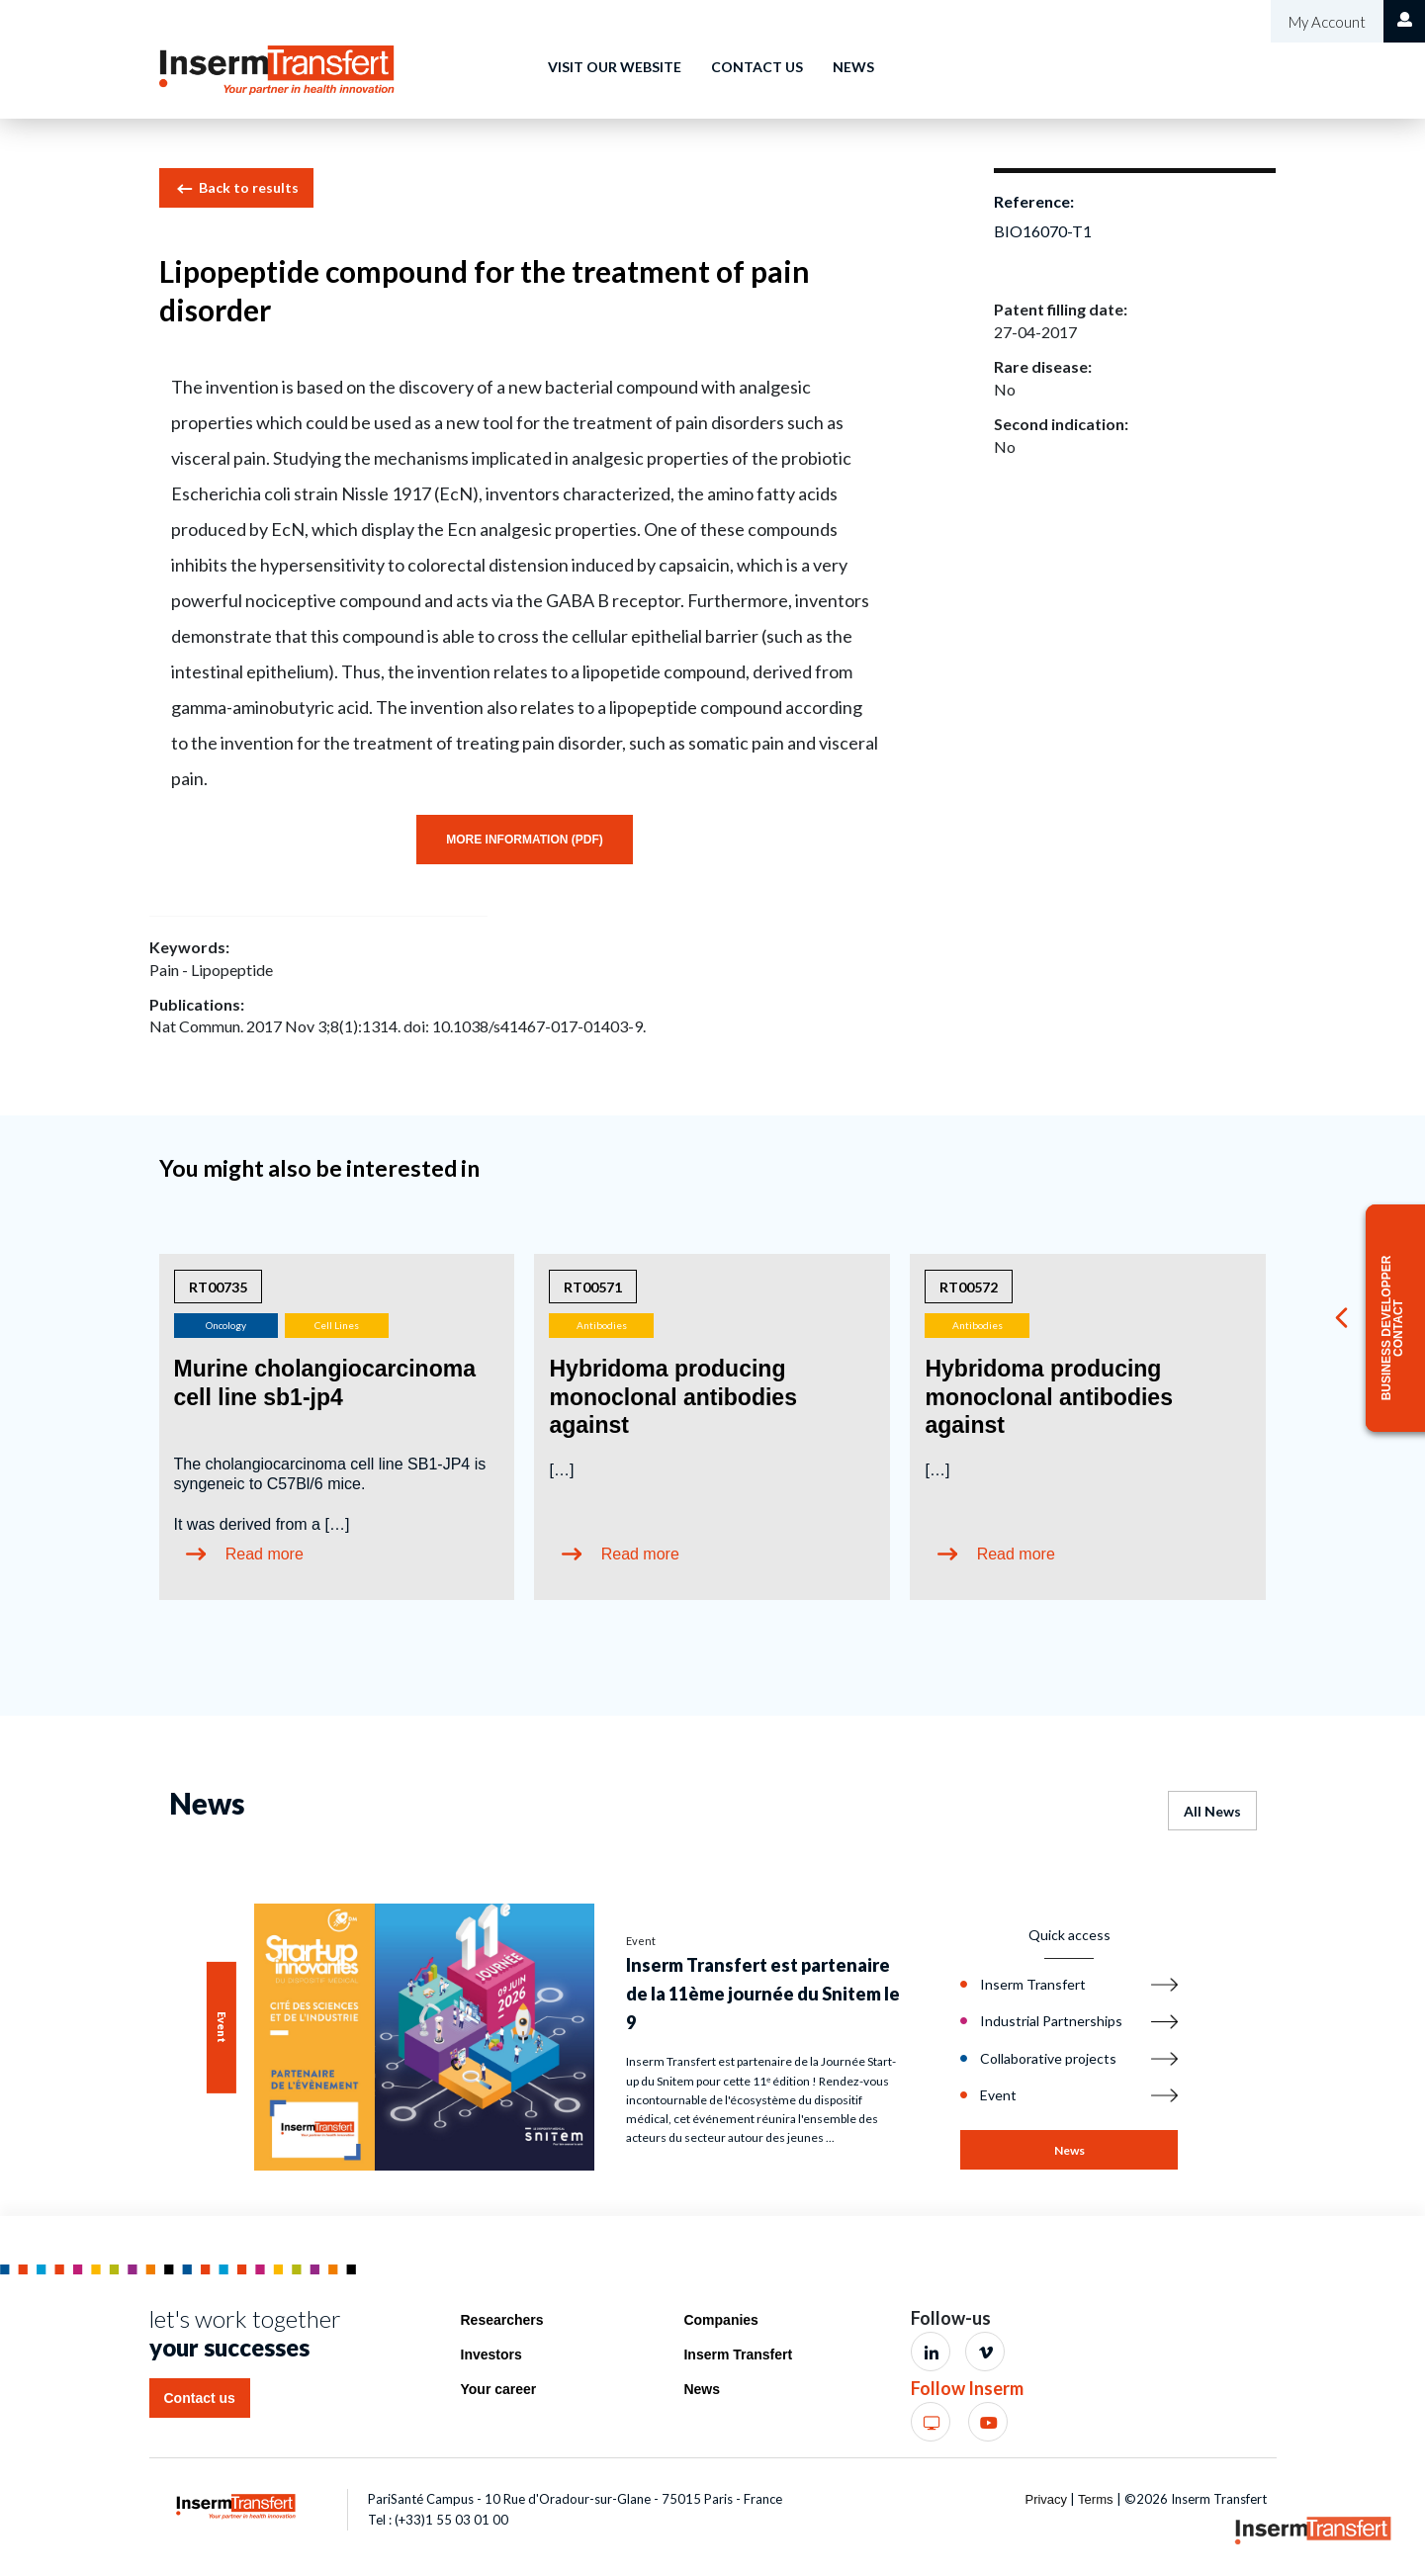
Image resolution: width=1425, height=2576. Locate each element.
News (853, 66)
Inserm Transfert (737, 2354)
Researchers (502, 2320)
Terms (1095, 2499)
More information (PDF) (524, 839)
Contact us (757, 66)
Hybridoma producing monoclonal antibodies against (672, 1397)
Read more (264, 1554)
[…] (561, 1470)
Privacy (1045, 2499)
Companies (720, 2320)
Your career (499, 2389)
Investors (491, 2354)
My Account (1326, 22)
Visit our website (614, 66)
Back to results (236, 189)
